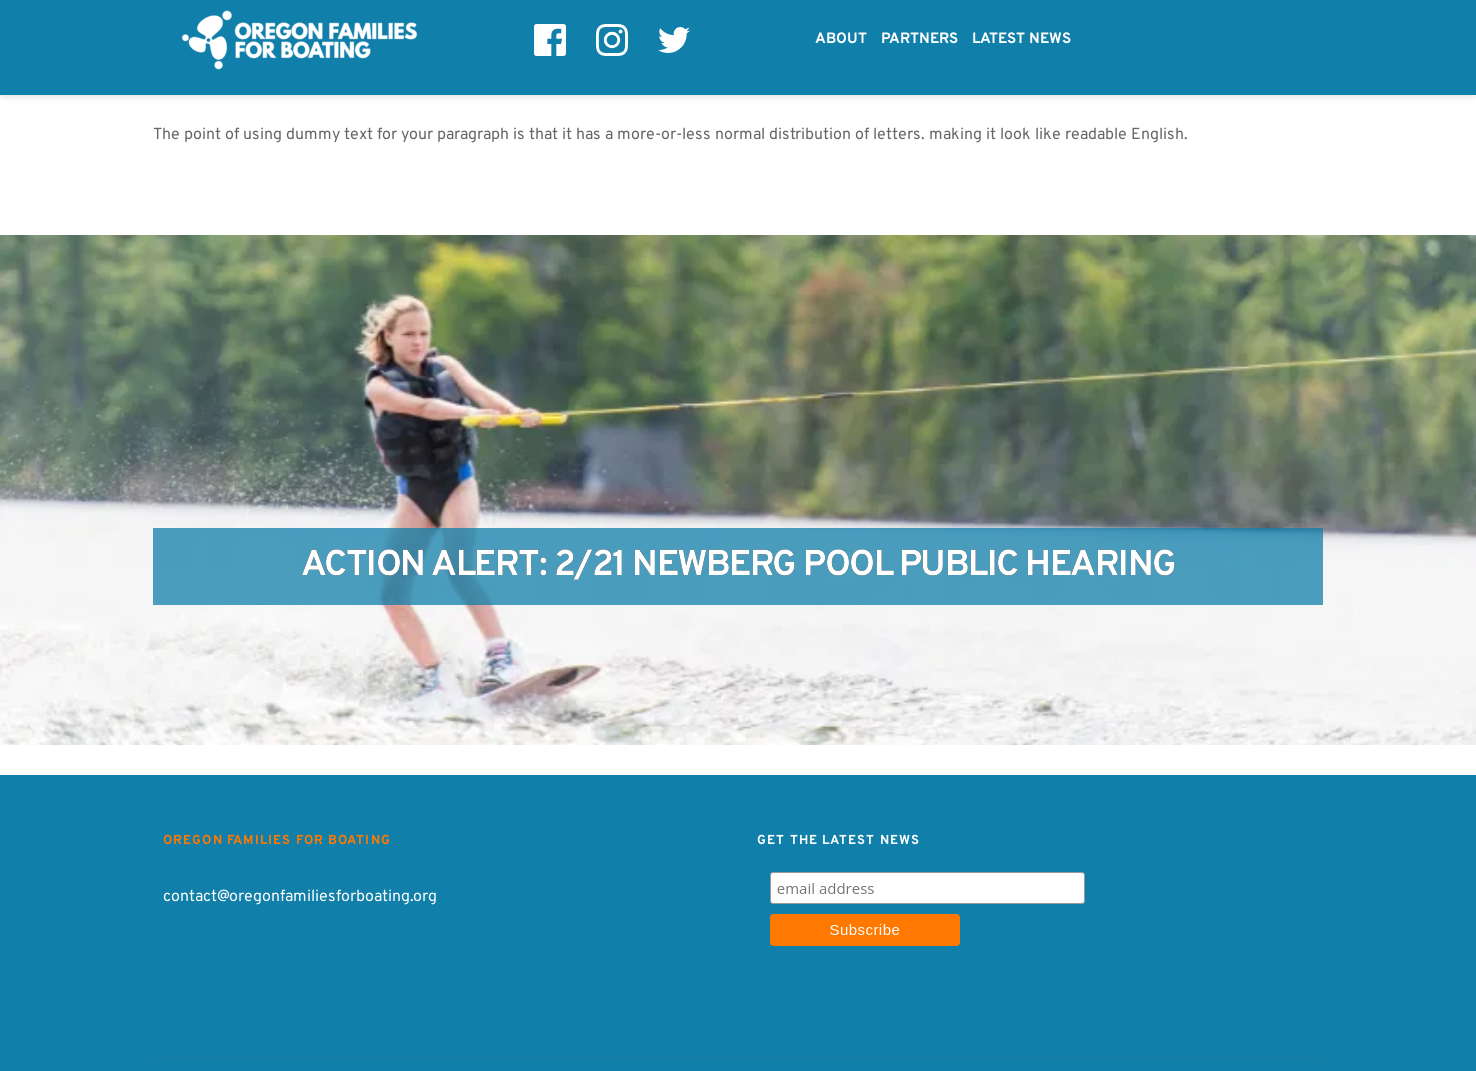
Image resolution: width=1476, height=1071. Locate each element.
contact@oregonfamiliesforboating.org (300, 897)
